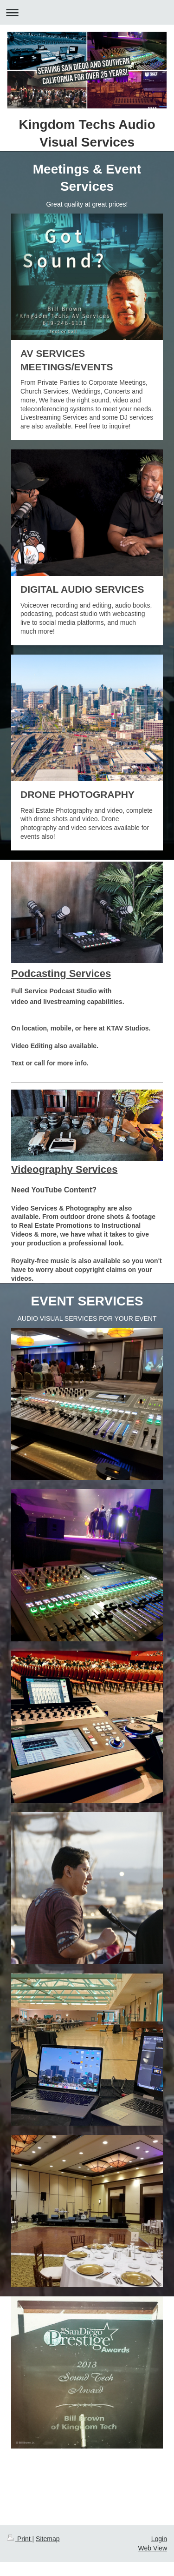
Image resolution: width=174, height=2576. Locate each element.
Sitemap (47, 2539)
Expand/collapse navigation (87, 12)
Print (19, 2539)
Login (159, 2539)
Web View (152, 2548)
